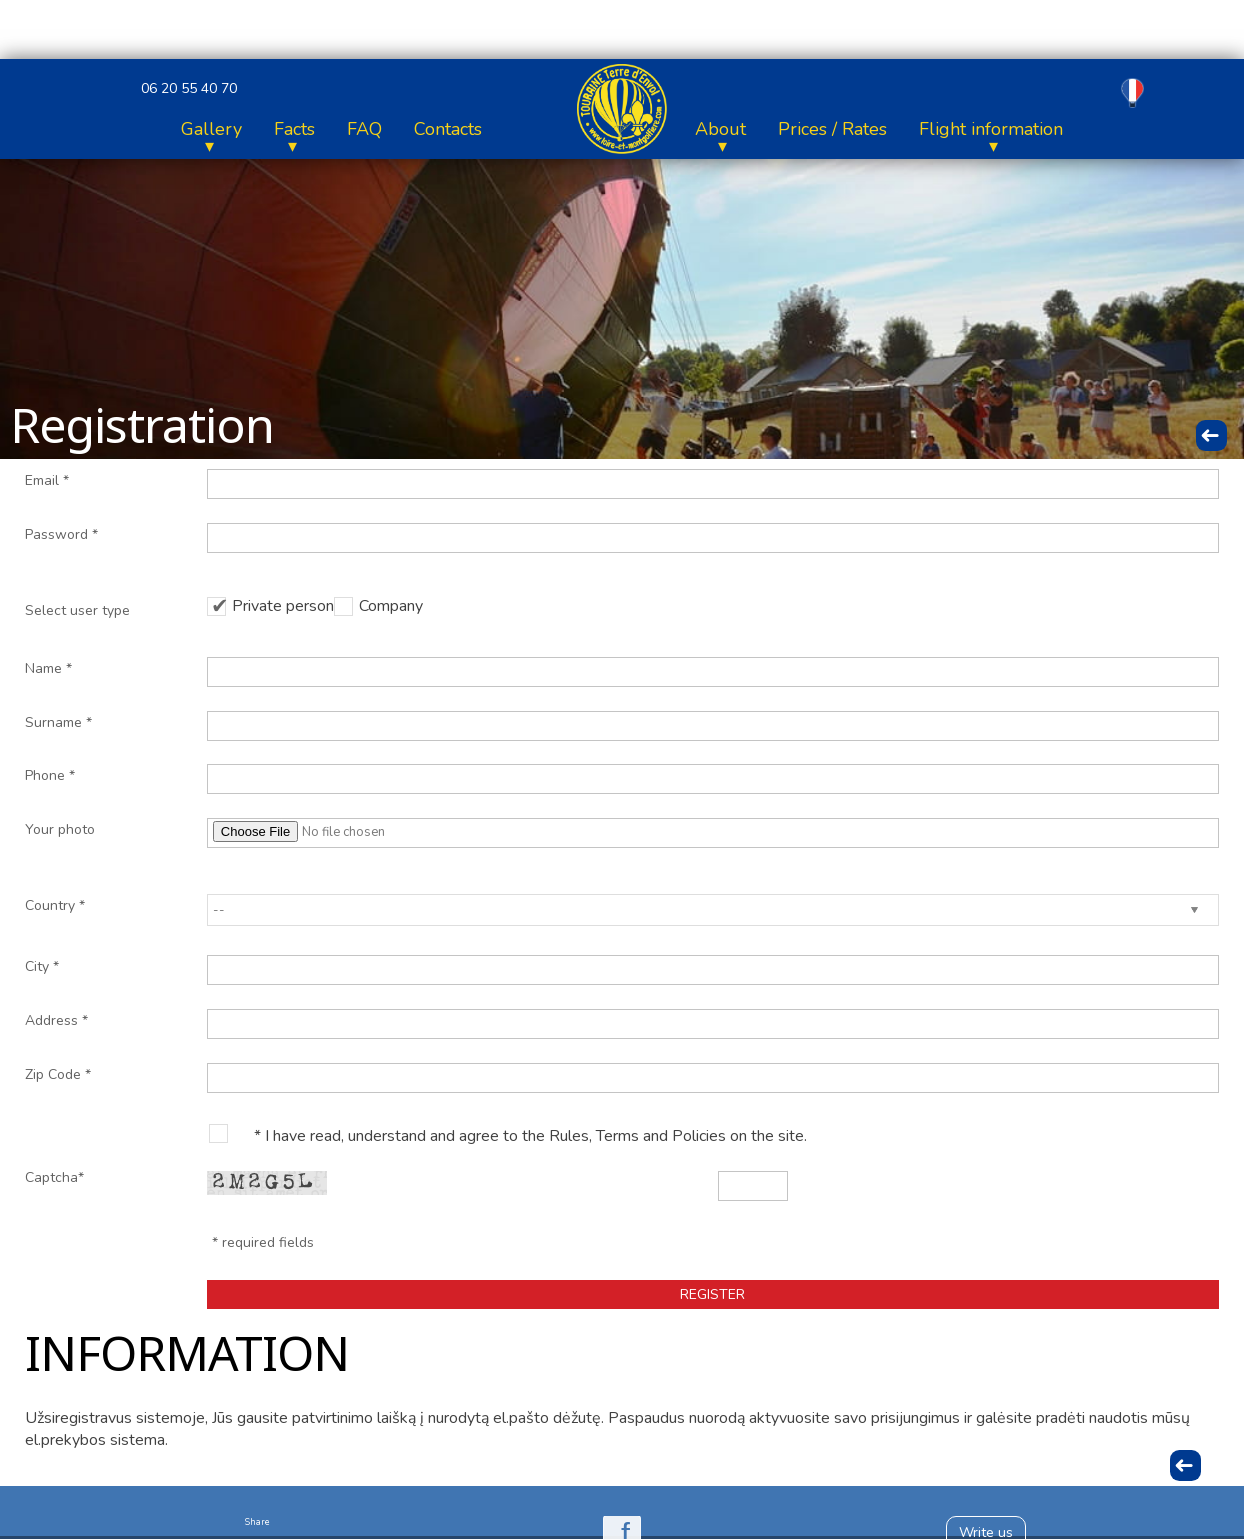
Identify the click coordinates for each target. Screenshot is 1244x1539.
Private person (283, 606)
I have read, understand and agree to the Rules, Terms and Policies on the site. (536, 1136)
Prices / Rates (280, 129)
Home (86, 129)
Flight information (439, 129)
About (168, 129)
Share (257, 1522)
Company (391, 606)
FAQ (916, 129)
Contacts (1000, 129)
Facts (846, 129)
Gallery (763, 129)
